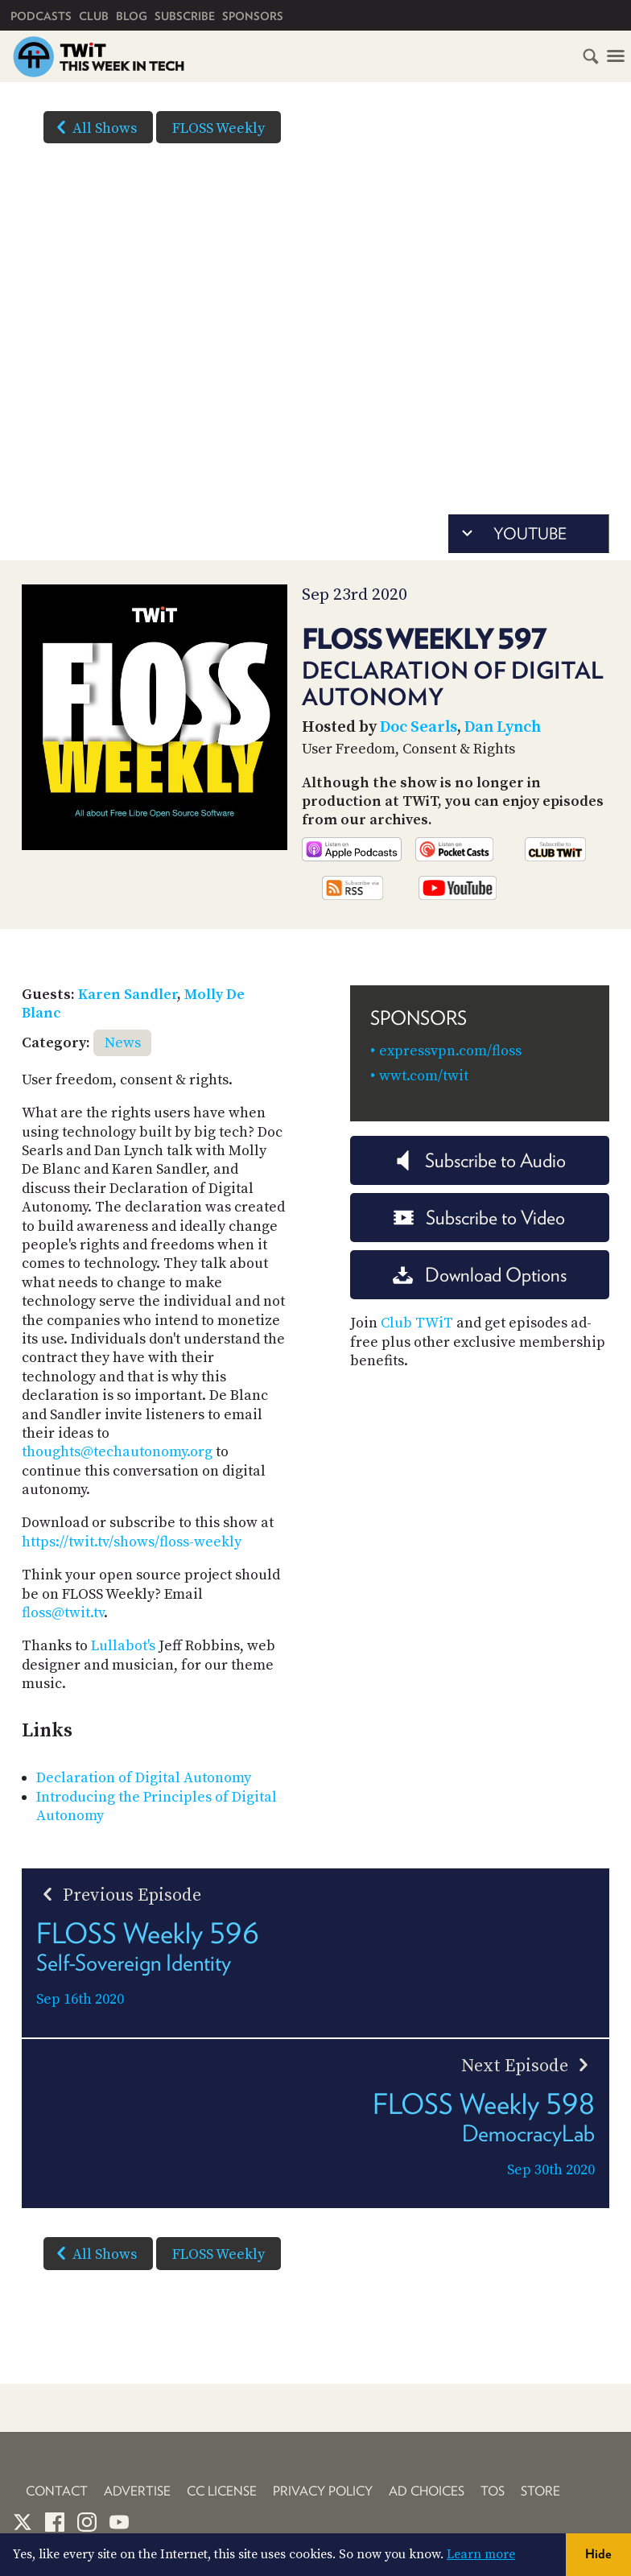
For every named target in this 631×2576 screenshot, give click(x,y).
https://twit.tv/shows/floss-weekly (131, 1542)
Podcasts (41, 16)
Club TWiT (417, 1323)
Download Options (480, 1274)
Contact (57, 2491)
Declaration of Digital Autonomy (143, 1778)
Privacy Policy (323, 2491)
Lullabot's (123, 1646)
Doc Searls (418, 727)
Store (540, 2491)
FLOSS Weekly (218, 128)
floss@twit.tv (63, 1613)
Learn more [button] (481, 2554)
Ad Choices (426, 2491)
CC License (222, 2491)
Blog (131, 16)
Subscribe (185, 16)
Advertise (137, 2491)
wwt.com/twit (423, 1076)
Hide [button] (598, 2554)
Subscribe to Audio (479, 1160)
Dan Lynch (502, 727)
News (123, 1043)
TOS (492, 2491)
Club (94, 16)
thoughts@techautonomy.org (117, 1452)
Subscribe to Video (479, 1217)
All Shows (93, 127)
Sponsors (252, 16)
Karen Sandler (127, 994)
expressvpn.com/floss (450, 1051)
